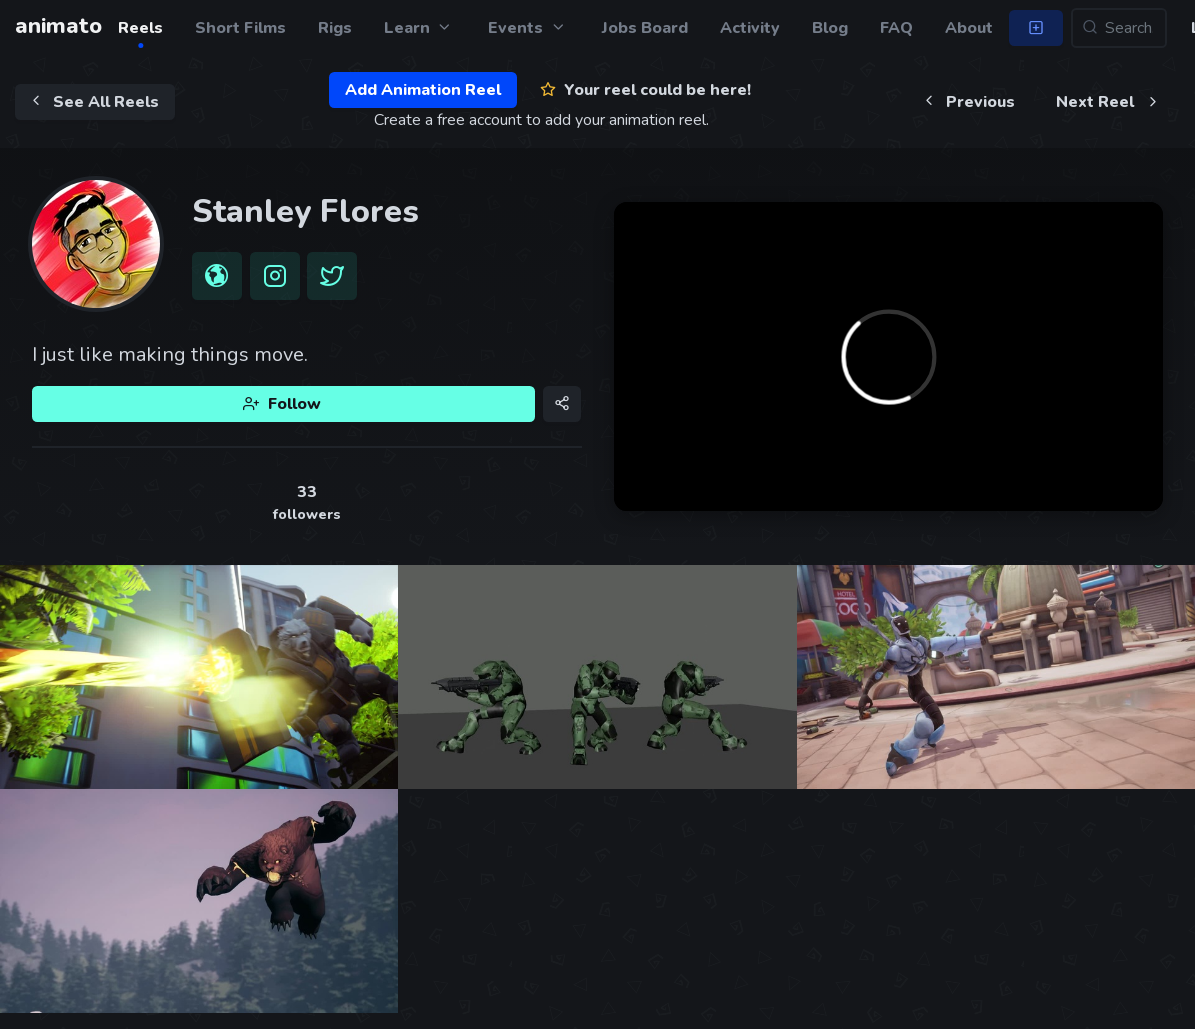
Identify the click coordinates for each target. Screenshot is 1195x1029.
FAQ (896, 28)
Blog (830, 28)
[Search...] (1119, 28)
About (969, 28)
